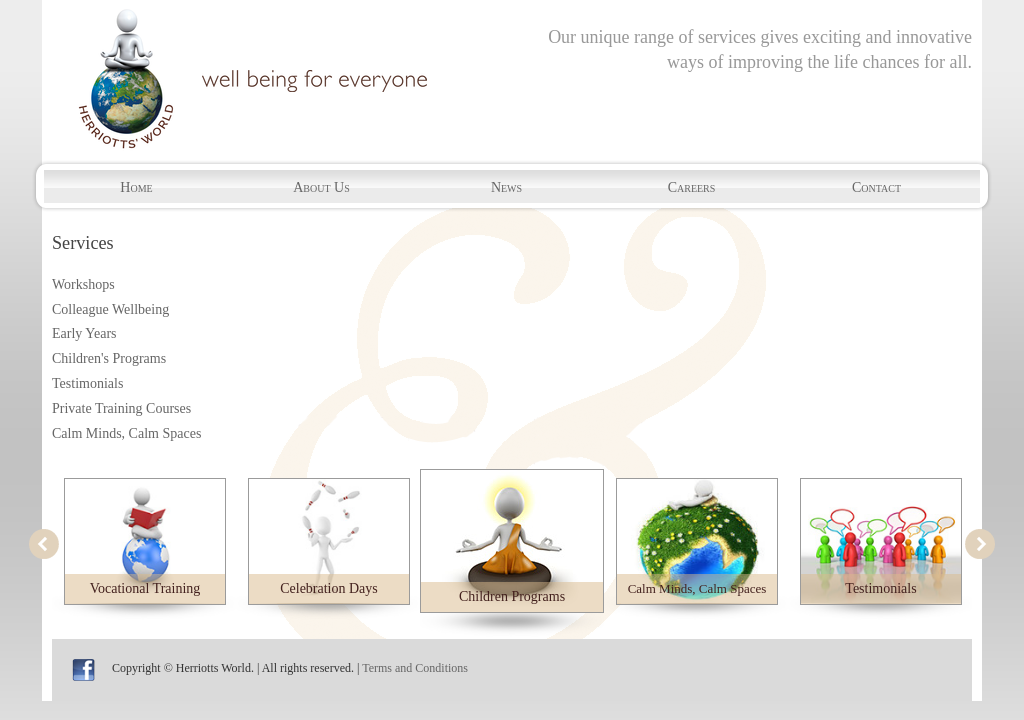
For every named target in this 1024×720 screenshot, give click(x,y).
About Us (321, 187)
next (980, 544)
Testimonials (87, 383)
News (506, 187)
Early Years (84, 333)
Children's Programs (109, 358)
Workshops (83, 284)
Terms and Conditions (415, 668)
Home (136, 187)
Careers (692, 187)
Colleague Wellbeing (110, 309)
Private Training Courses (121, 408)
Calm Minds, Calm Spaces (126, 433)
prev (44, 544)
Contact (876, 187)
